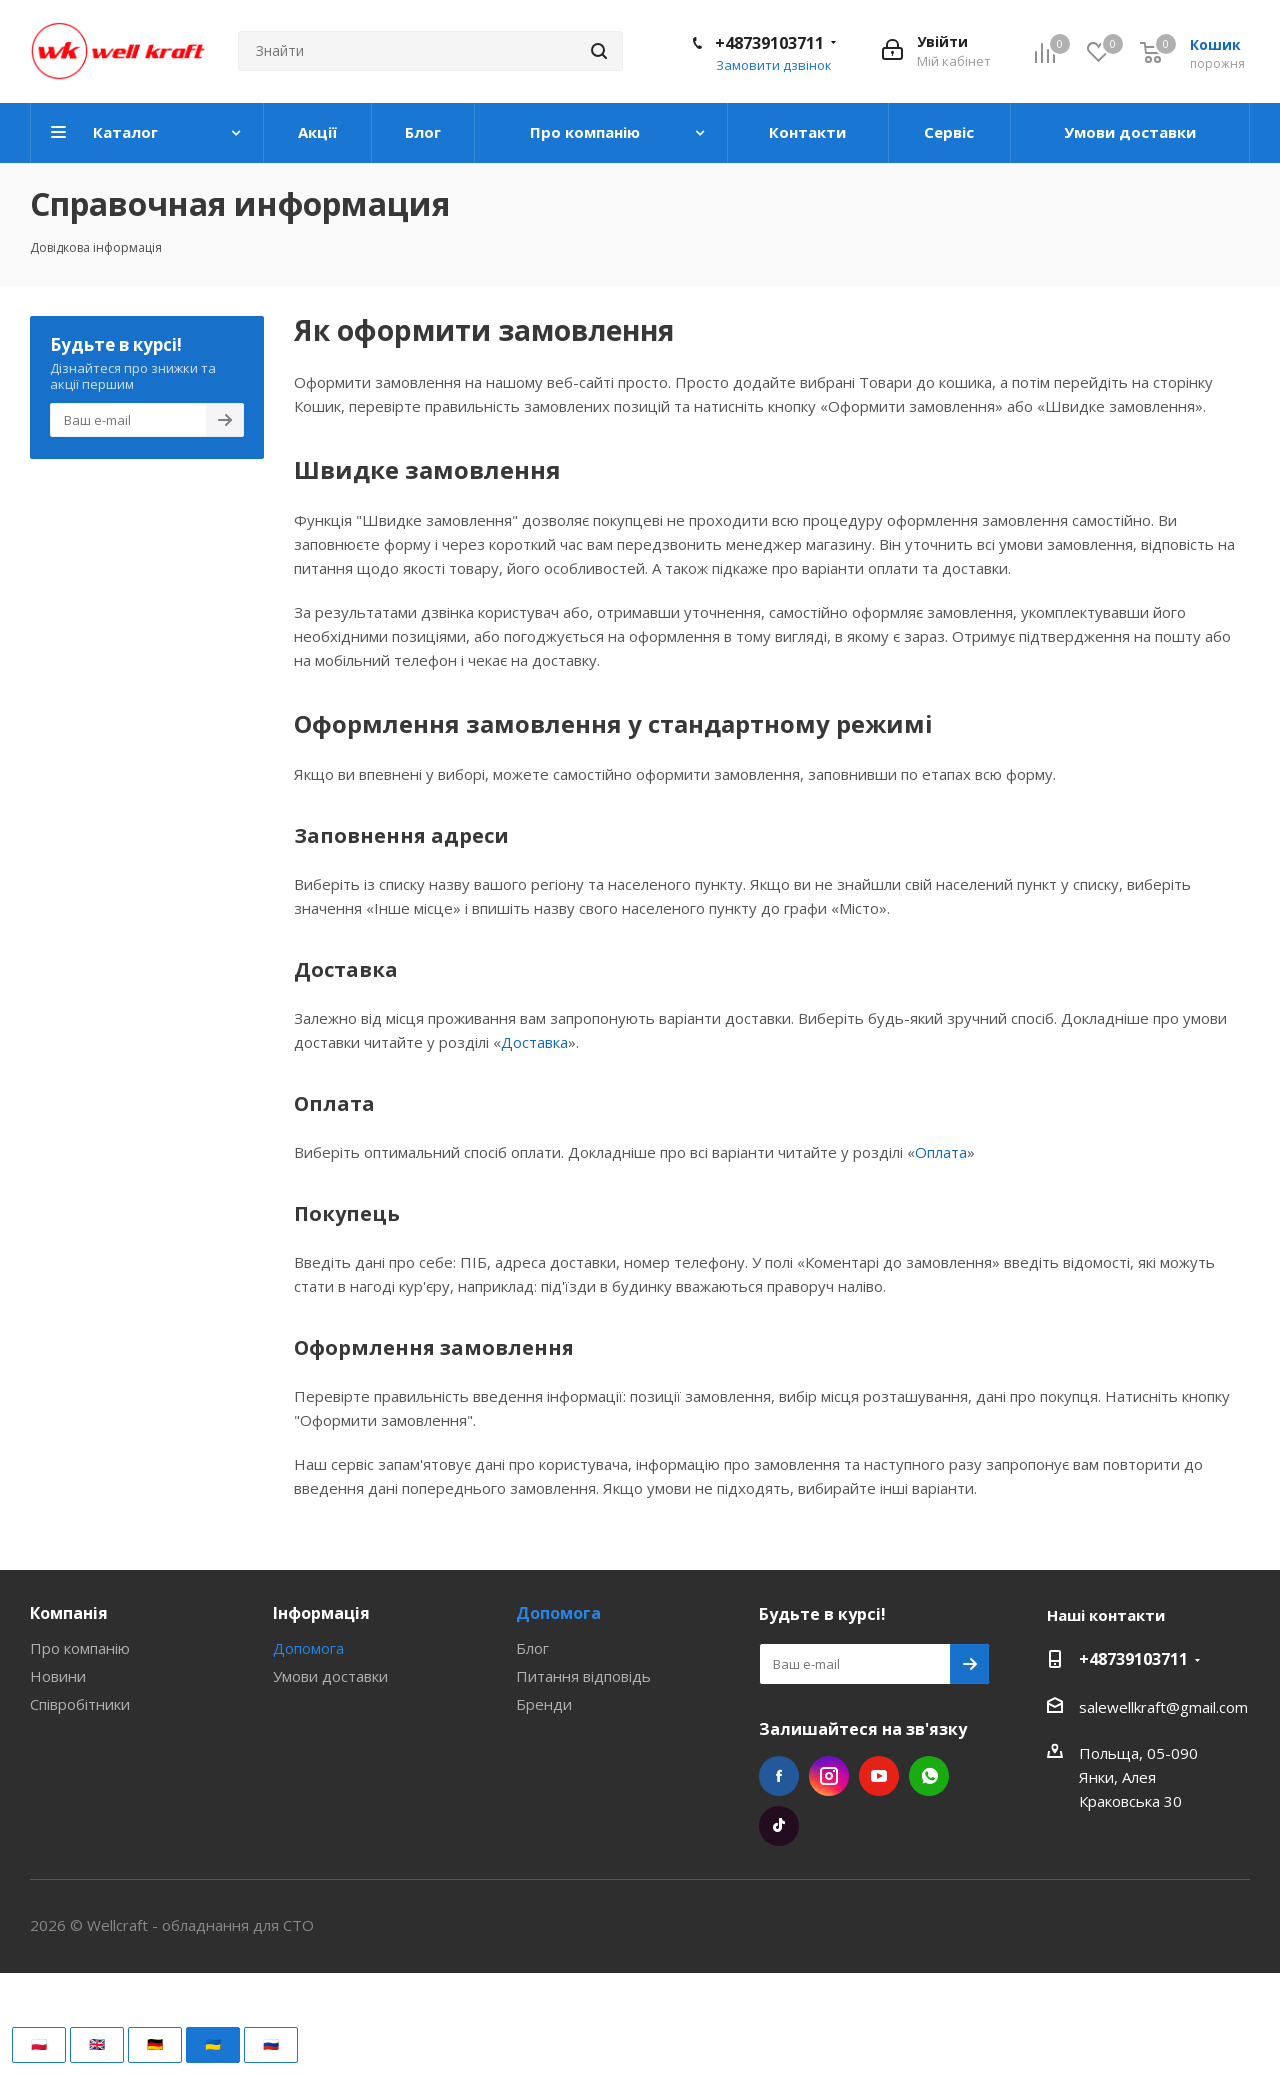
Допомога (308, 1648)
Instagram (829, 1776)
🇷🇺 (271, 2044)
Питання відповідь (583, 1676)
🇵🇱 (39, 2044)
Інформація (321, 1613)
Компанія (69, 1613)
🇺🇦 (213, 2044)
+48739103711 (769, 43)
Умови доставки (330, 1676)
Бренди (544, 1704)
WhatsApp (929, 1776)
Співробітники (80, 1704)
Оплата (941, 1152)
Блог (532, 1648)
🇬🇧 (97, 2044)
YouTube (879, 1776)
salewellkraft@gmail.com (1163, 1707)
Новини (58, 1676)
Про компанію (80, 1648)
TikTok (779, 1826)
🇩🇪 (155, 2044)
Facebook (779, 1776)
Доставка (534, 1042)
